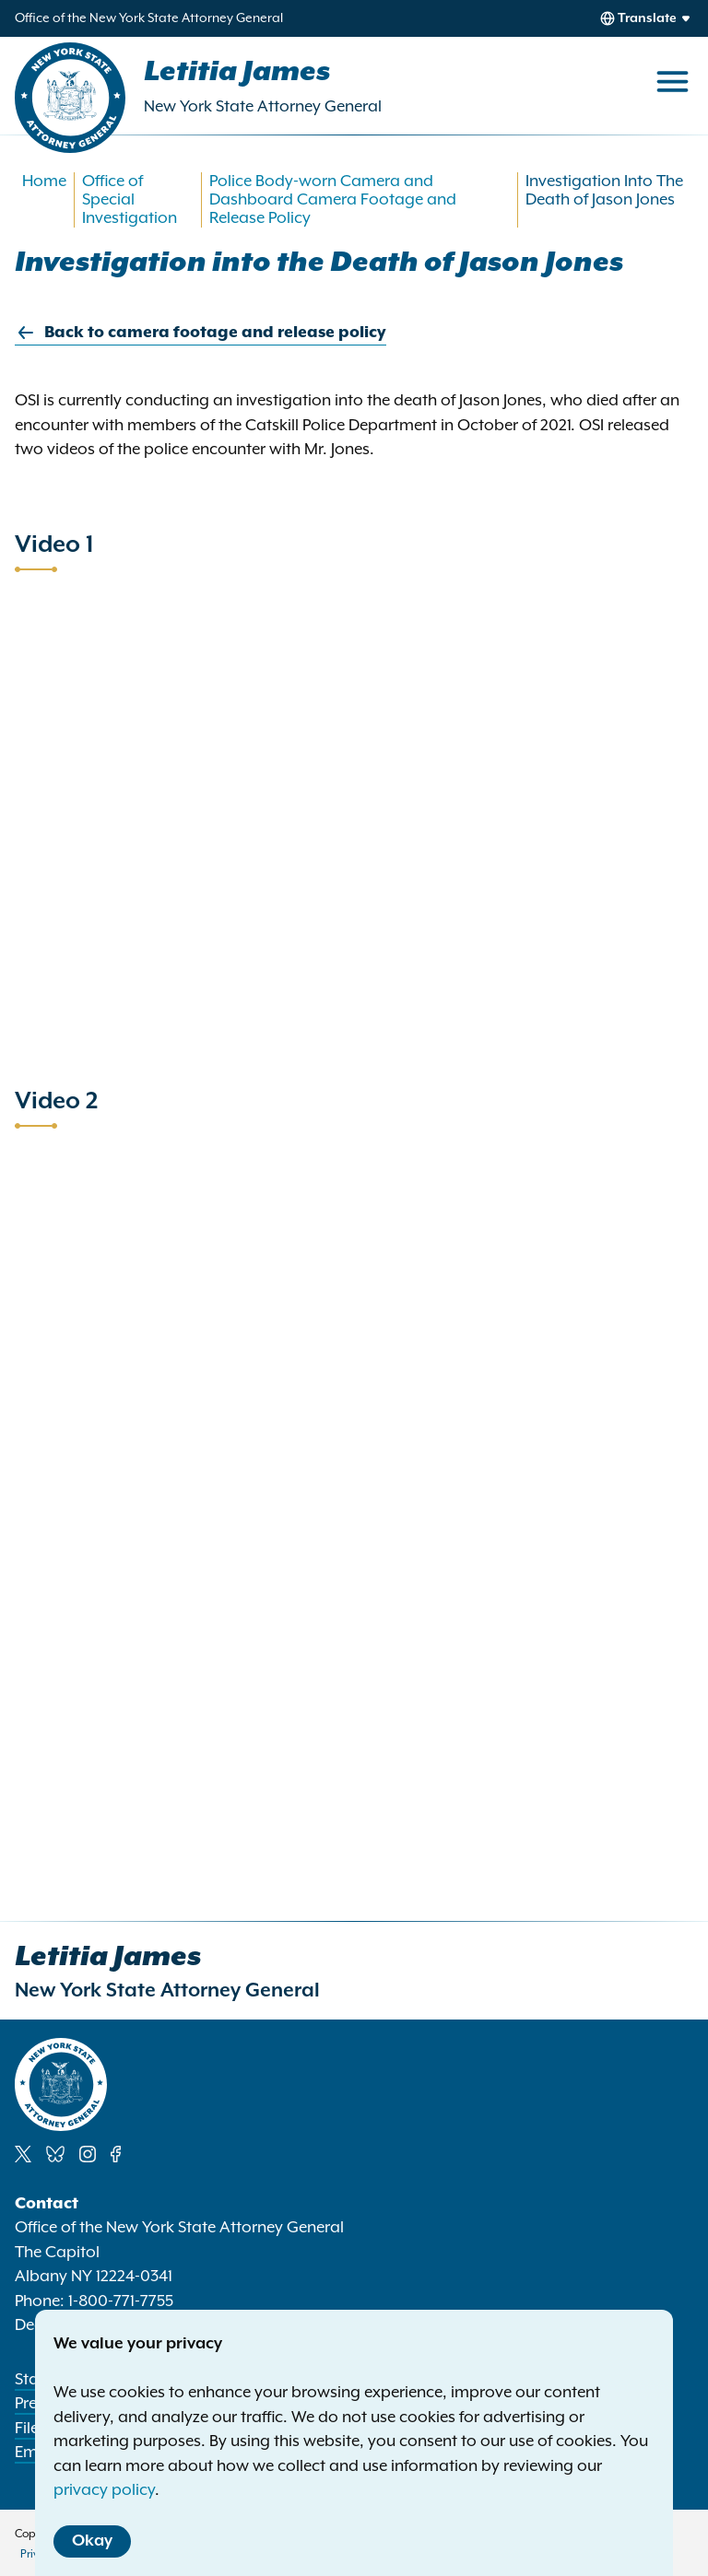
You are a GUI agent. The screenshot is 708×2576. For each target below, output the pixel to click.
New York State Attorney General (263, 107)
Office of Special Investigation (129, 200)
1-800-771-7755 (120, 2301)
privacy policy (104, 2490)
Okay (92, 2541)
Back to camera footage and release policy (200, 333)
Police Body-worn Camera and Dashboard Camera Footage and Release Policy (332, 200)
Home (44, 181)
